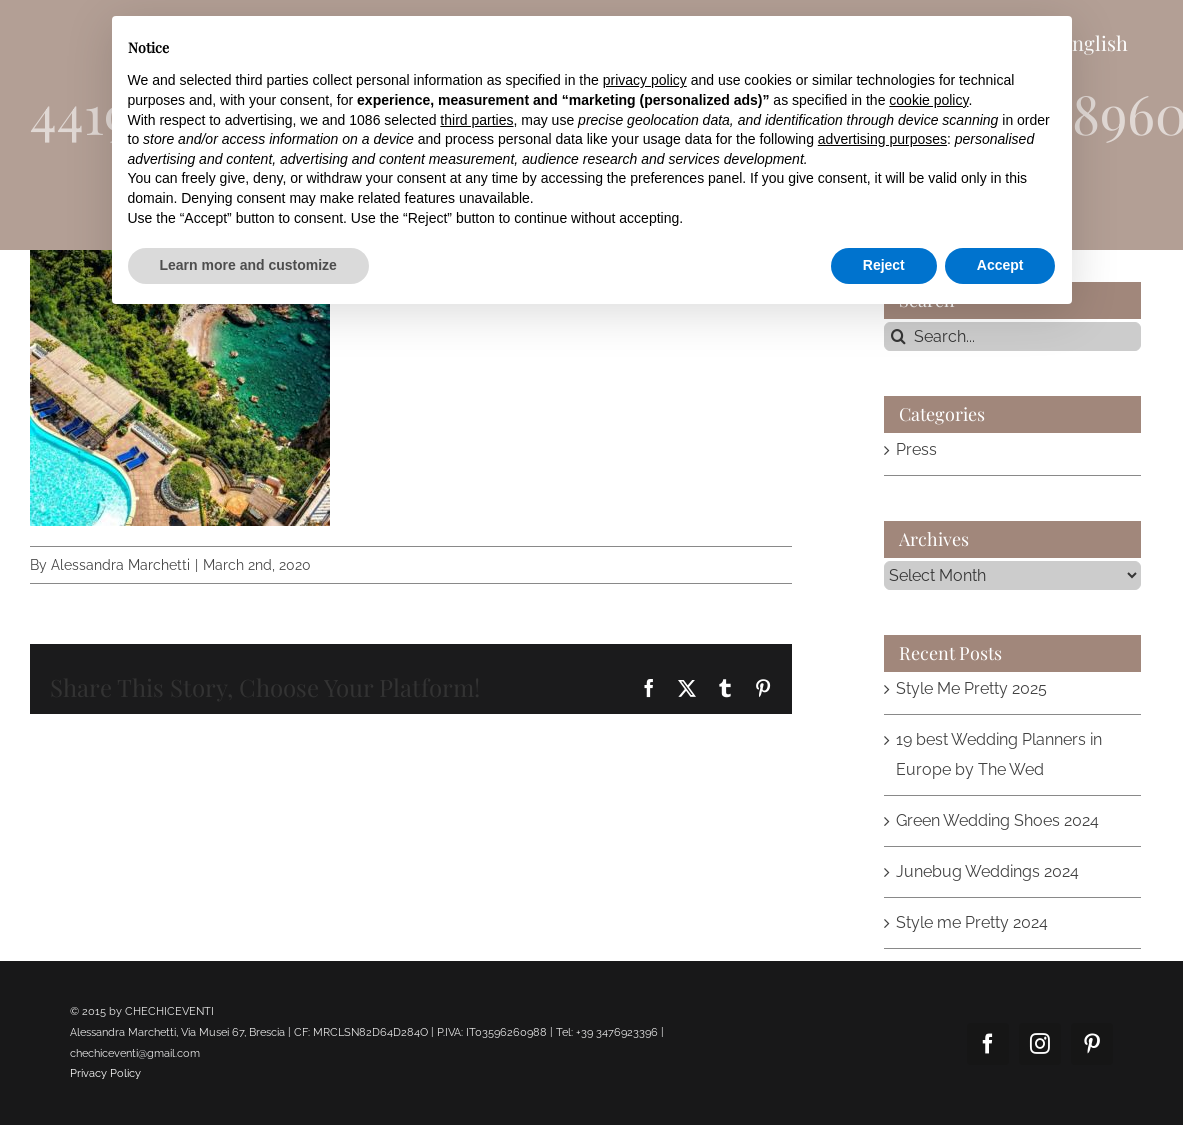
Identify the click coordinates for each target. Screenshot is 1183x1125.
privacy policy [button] (645, 80)
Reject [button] (884, 265)
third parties (476, 120)
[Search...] (1012, 336)
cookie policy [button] (928, 100)
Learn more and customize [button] (248, 265)
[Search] (898, 336)
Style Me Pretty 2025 (971, 688)
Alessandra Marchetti (120, 565)
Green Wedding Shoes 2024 (997, 820)
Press (916, 449)
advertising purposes (882, 139)
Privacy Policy (105, 1073)
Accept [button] (1000, 265)
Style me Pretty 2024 (972, 922)
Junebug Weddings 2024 (987, 871)
